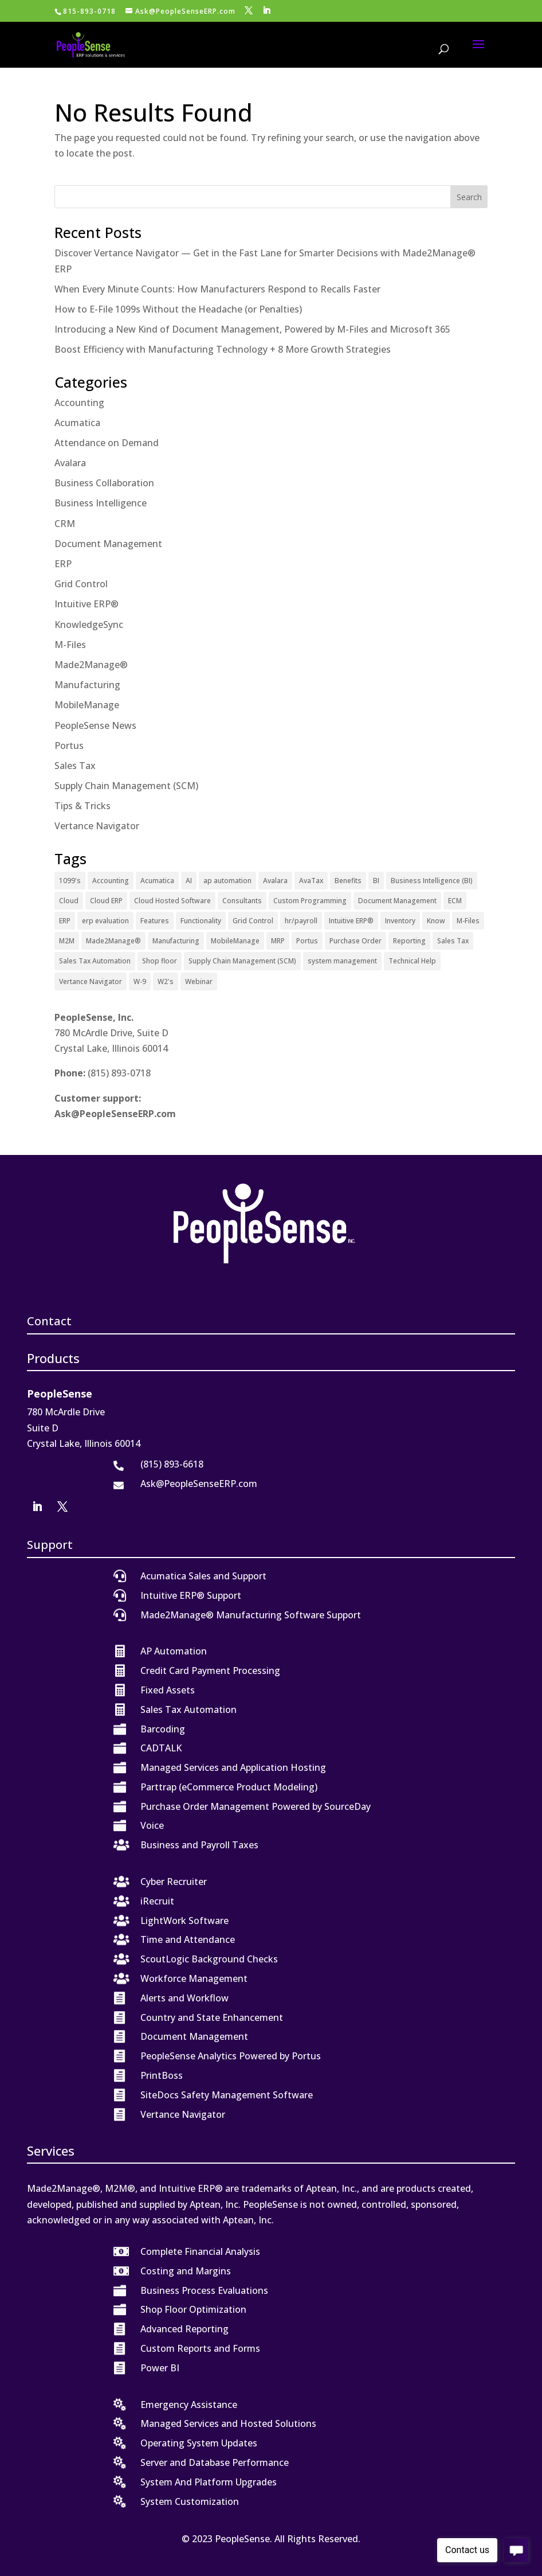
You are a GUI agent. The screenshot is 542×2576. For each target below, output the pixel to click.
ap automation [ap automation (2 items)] (227, 880)
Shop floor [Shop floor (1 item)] (159, 961)
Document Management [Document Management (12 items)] (397, 900)
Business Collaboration (104, 483)
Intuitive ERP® (86, 604)
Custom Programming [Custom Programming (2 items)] (310, 900)
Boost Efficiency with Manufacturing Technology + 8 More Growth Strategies (222, 349)
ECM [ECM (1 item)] (455, 900)
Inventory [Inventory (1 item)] (400, 921)
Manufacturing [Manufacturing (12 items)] (175, 941)
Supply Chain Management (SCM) (126, 785)
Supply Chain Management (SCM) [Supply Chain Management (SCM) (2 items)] (242, 961)
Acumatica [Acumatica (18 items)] (157, 880)
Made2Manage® (91, 664)
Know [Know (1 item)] (436, 921)
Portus (69, 745)
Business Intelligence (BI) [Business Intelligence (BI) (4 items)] (432, 880)
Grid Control (81, 583)
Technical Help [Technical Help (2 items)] (412, 961)
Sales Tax (75, 765)
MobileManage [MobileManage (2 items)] (235, 941)
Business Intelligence (100, 503)
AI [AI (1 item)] (189, 880)
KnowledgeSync (88, 624)
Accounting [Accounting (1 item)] (110, 880)
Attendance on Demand (106, 442)
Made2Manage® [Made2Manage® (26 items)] (113, 941)
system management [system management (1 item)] (342, 961)
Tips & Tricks (82, 805)
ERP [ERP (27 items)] (64, 921)
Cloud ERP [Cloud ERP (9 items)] (106, 900)
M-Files (70, 644)
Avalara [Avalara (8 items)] (275, 880)
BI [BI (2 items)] (376, 880)
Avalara (70, 462)
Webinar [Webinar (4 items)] (199, 981)
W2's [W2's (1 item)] (166, 981)
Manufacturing (87, 684)
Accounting (79, 402)
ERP (63, 563)
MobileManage (86, 704)
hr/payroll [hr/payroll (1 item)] (301, 921)
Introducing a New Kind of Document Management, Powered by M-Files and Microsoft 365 (252, 329)
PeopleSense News (95, 725)
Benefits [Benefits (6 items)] (348, 880)
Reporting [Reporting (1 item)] (409, 941)
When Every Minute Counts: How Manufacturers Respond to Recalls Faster (217, 289)
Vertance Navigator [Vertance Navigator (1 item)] (90, 981)
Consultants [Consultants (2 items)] (242, 900)
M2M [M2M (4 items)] (66, 941)
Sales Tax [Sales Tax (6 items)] (453, 941)
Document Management (108, 543)
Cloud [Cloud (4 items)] (68, 900)
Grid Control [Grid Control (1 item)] (253, 921)
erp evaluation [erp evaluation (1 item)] (105, 921)
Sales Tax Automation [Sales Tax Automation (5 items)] (95, 961)
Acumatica (77, 422)
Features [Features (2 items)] (154, 921)
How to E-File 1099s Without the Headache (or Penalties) (178, 309)
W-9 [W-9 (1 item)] (139, 981)
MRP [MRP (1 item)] (278, 941)
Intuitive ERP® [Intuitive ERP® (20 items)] (351, 921)
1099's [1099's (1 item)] (70, 880)
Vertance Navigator (96, 825)
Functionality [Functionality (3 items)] (200, 921)
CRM (64, 523)
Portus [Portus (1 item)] (307, 941)
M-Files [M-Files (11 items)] (468, 921)
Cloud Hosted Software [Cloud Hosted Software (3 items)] (172, 900)
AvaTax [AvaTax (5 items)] (311, 880)
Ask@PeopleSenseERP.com (115, 1113)
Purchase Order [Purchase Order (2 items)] (355, 941)
